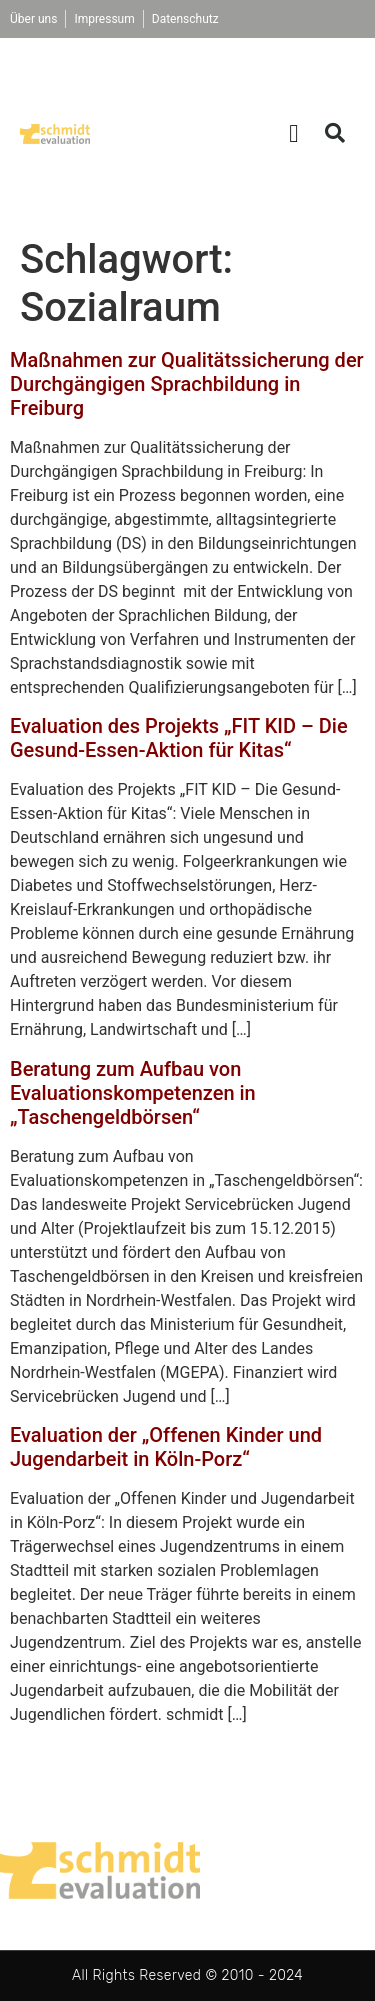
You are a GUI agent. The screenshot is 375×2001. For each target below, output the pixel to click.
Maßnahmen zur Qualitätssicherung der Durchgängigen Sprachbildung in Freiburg (187, 384)
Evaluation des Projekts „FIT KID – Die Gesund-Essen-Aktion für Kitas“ (179, 738)
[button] (294, 133)
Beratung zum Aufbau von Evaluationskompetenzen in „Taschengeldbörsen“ (133, 1093)
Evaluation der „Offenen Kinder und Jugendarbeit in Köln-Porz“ (166, 1447)
